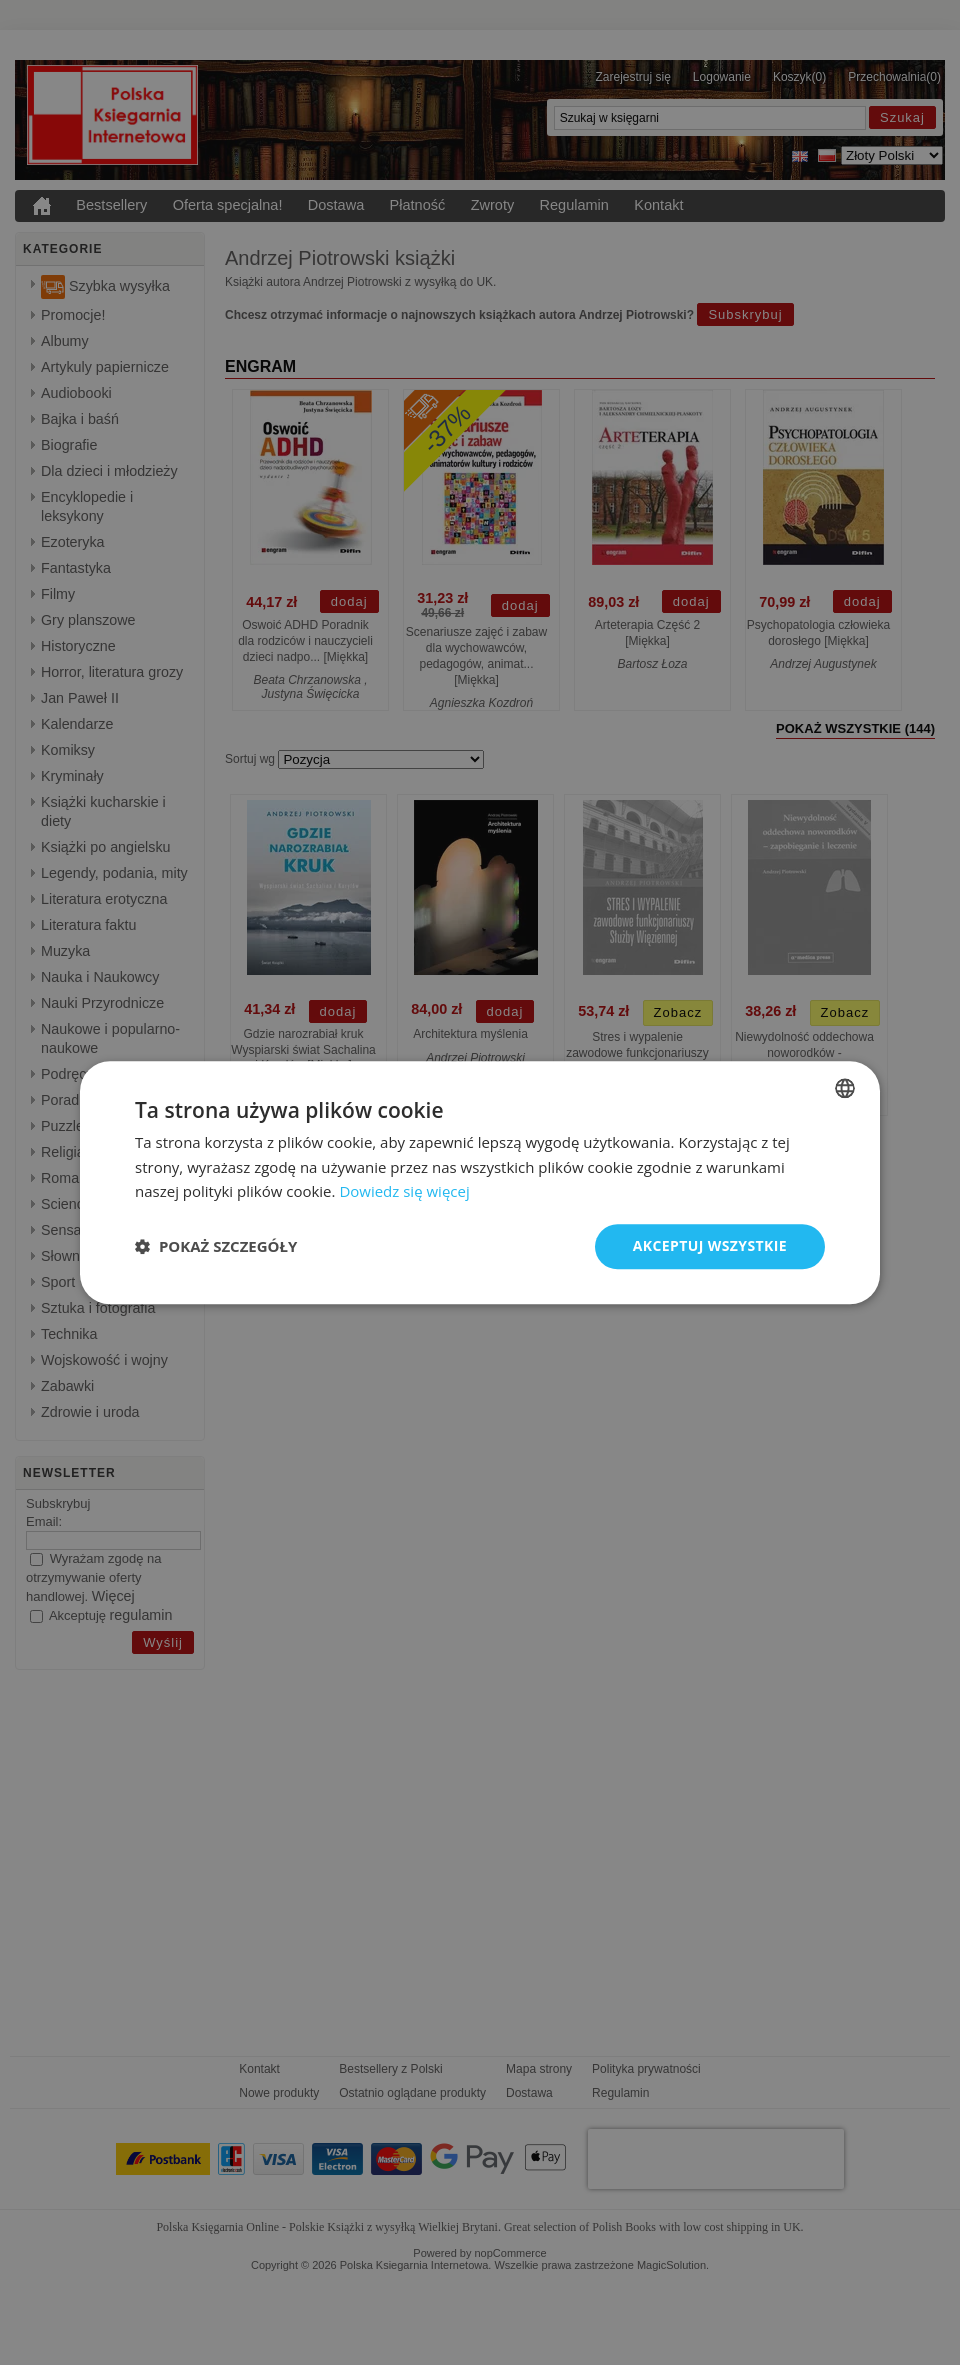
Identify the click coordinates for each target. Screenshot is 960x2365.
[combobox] (845, 1088)
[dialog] (480, 1182)
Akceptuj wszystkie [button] (710, 1245)
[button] (216, 1247)
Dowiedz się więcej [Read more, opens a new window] (404, 1192)
